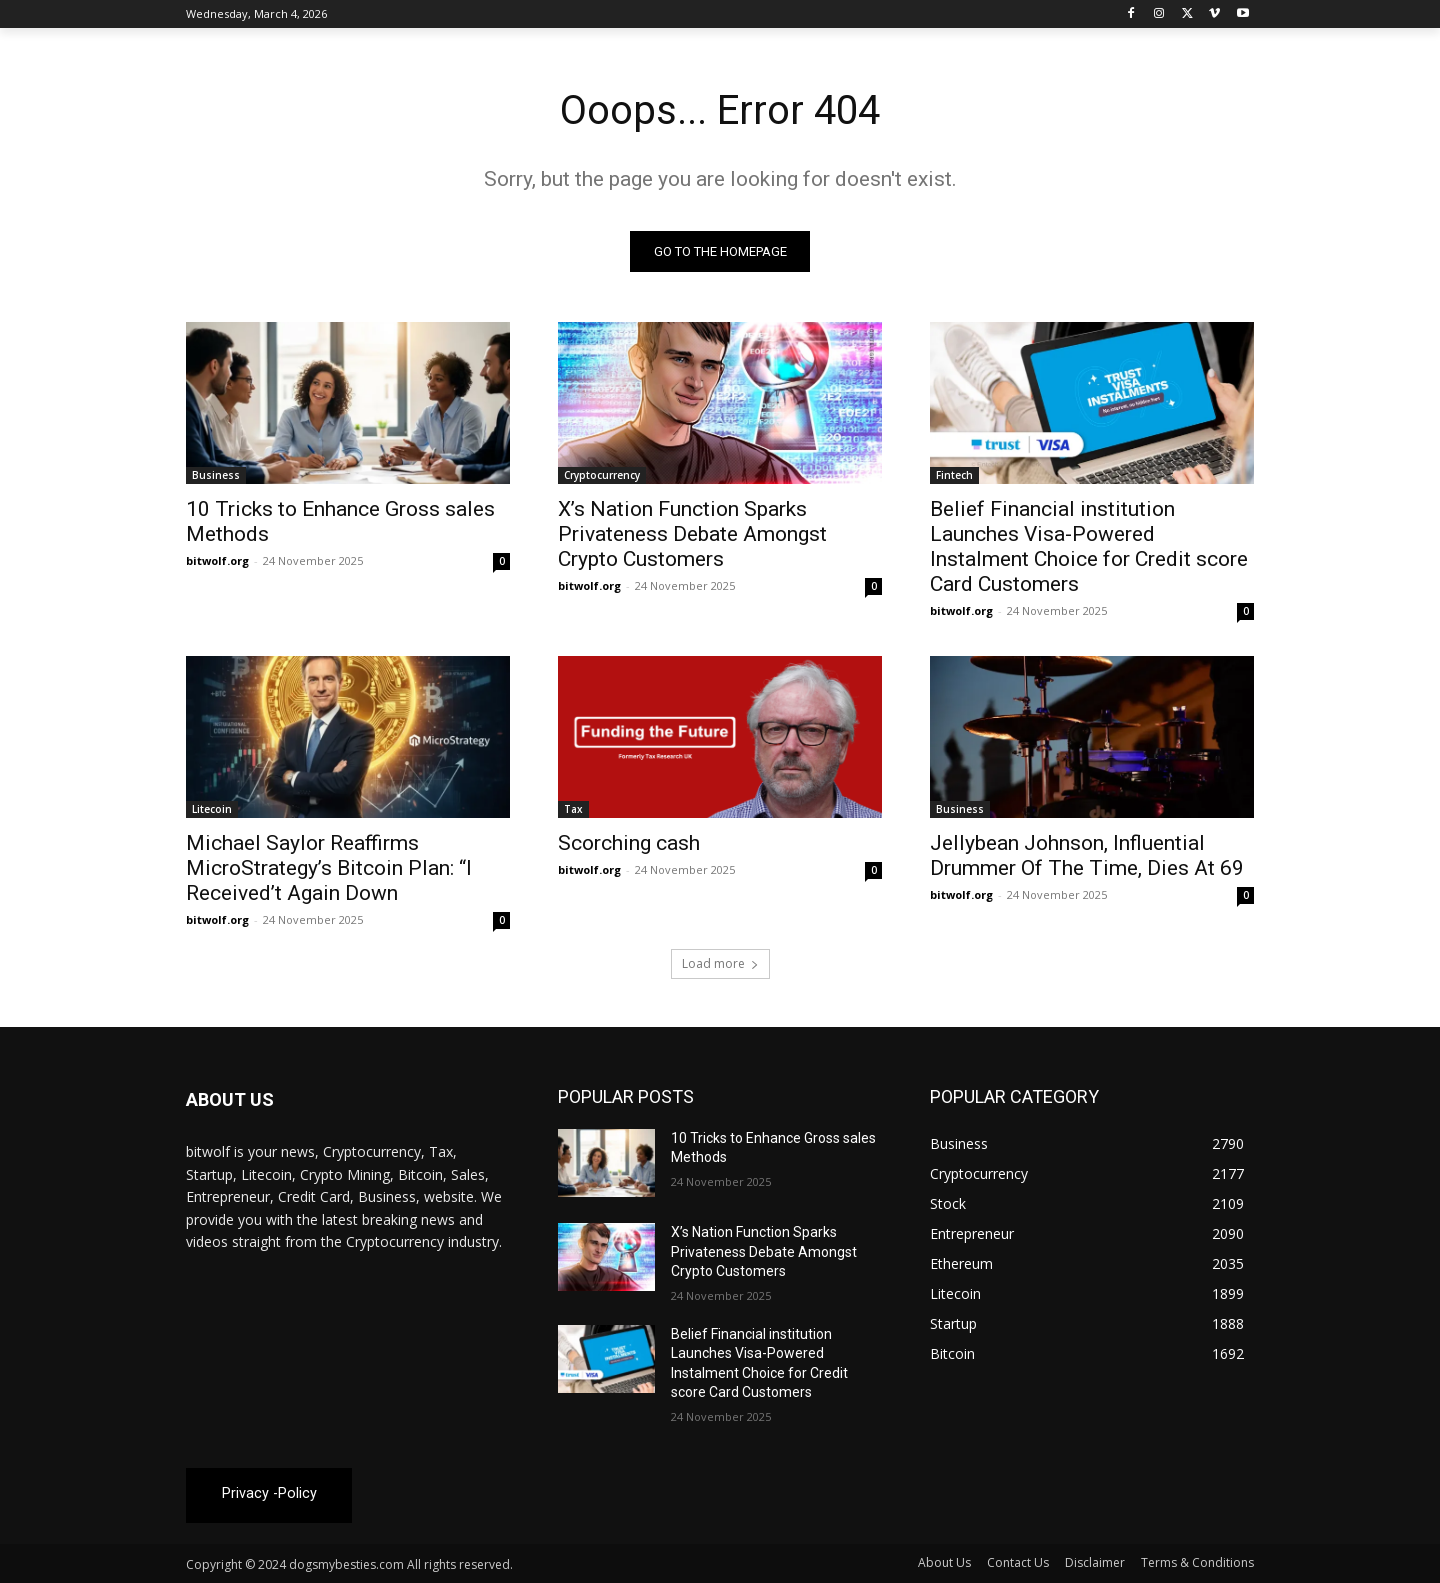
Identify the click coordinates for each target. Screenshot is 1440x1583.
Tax (573, 809)
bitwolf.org (217, 560)
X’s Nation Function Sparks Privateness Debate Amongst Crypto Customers (692, 534)
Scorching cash (629, 843)
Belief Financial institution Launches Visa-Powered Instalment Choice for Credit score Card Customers (1089, 546)
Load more (720, 963)
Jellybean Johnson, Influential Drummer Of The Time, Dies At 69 (1087, 855)
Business (216, 475)
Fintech (954, 475)
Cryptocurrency (602, 475)
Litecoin (212, 809)
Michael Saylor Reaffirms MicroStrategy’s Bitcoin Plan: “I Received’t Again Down (329, 868)
